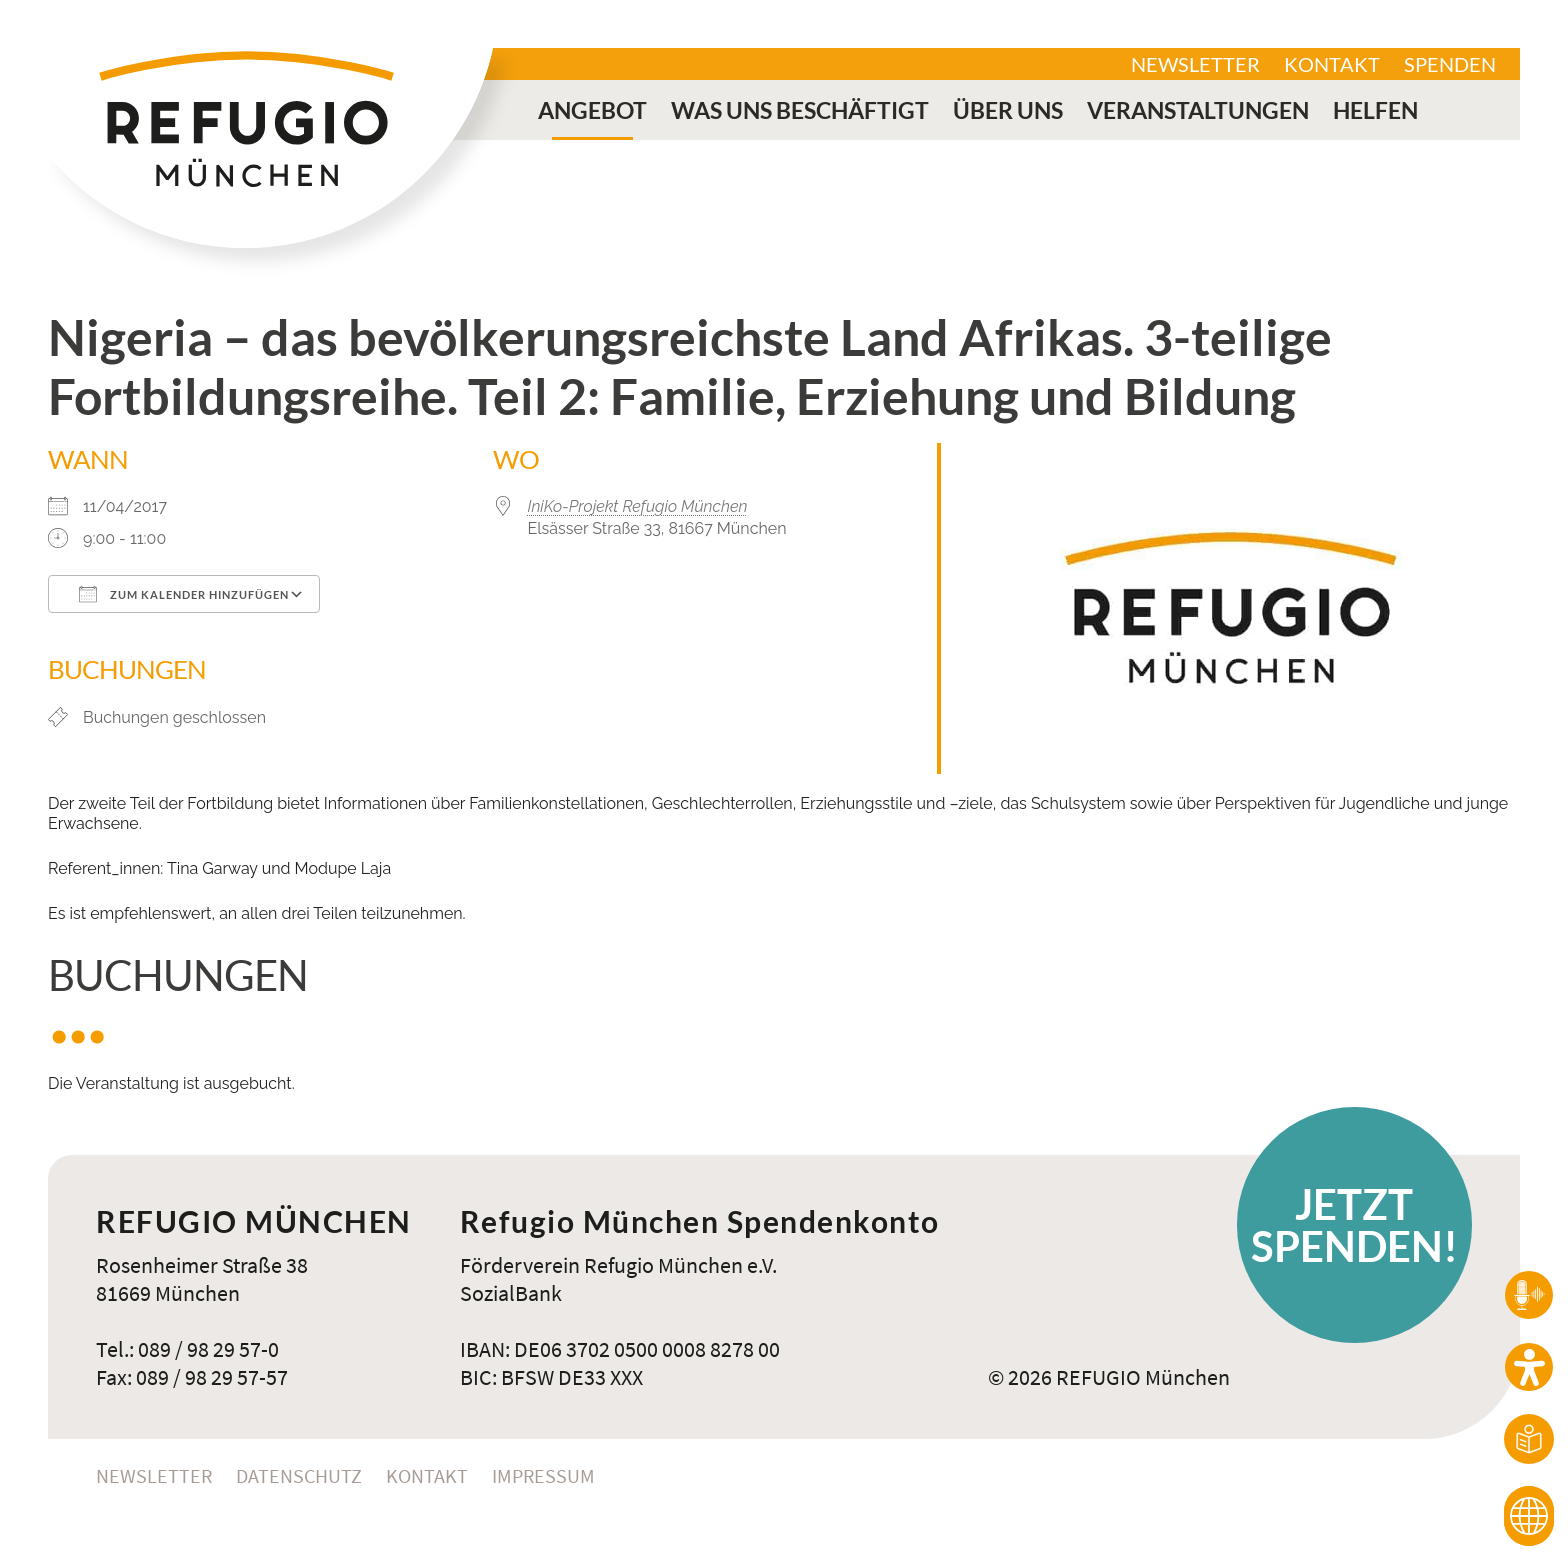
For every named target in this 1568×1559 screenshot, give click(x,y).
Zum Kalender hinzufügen (184, 594)
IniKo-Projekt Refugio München (638, 506)
